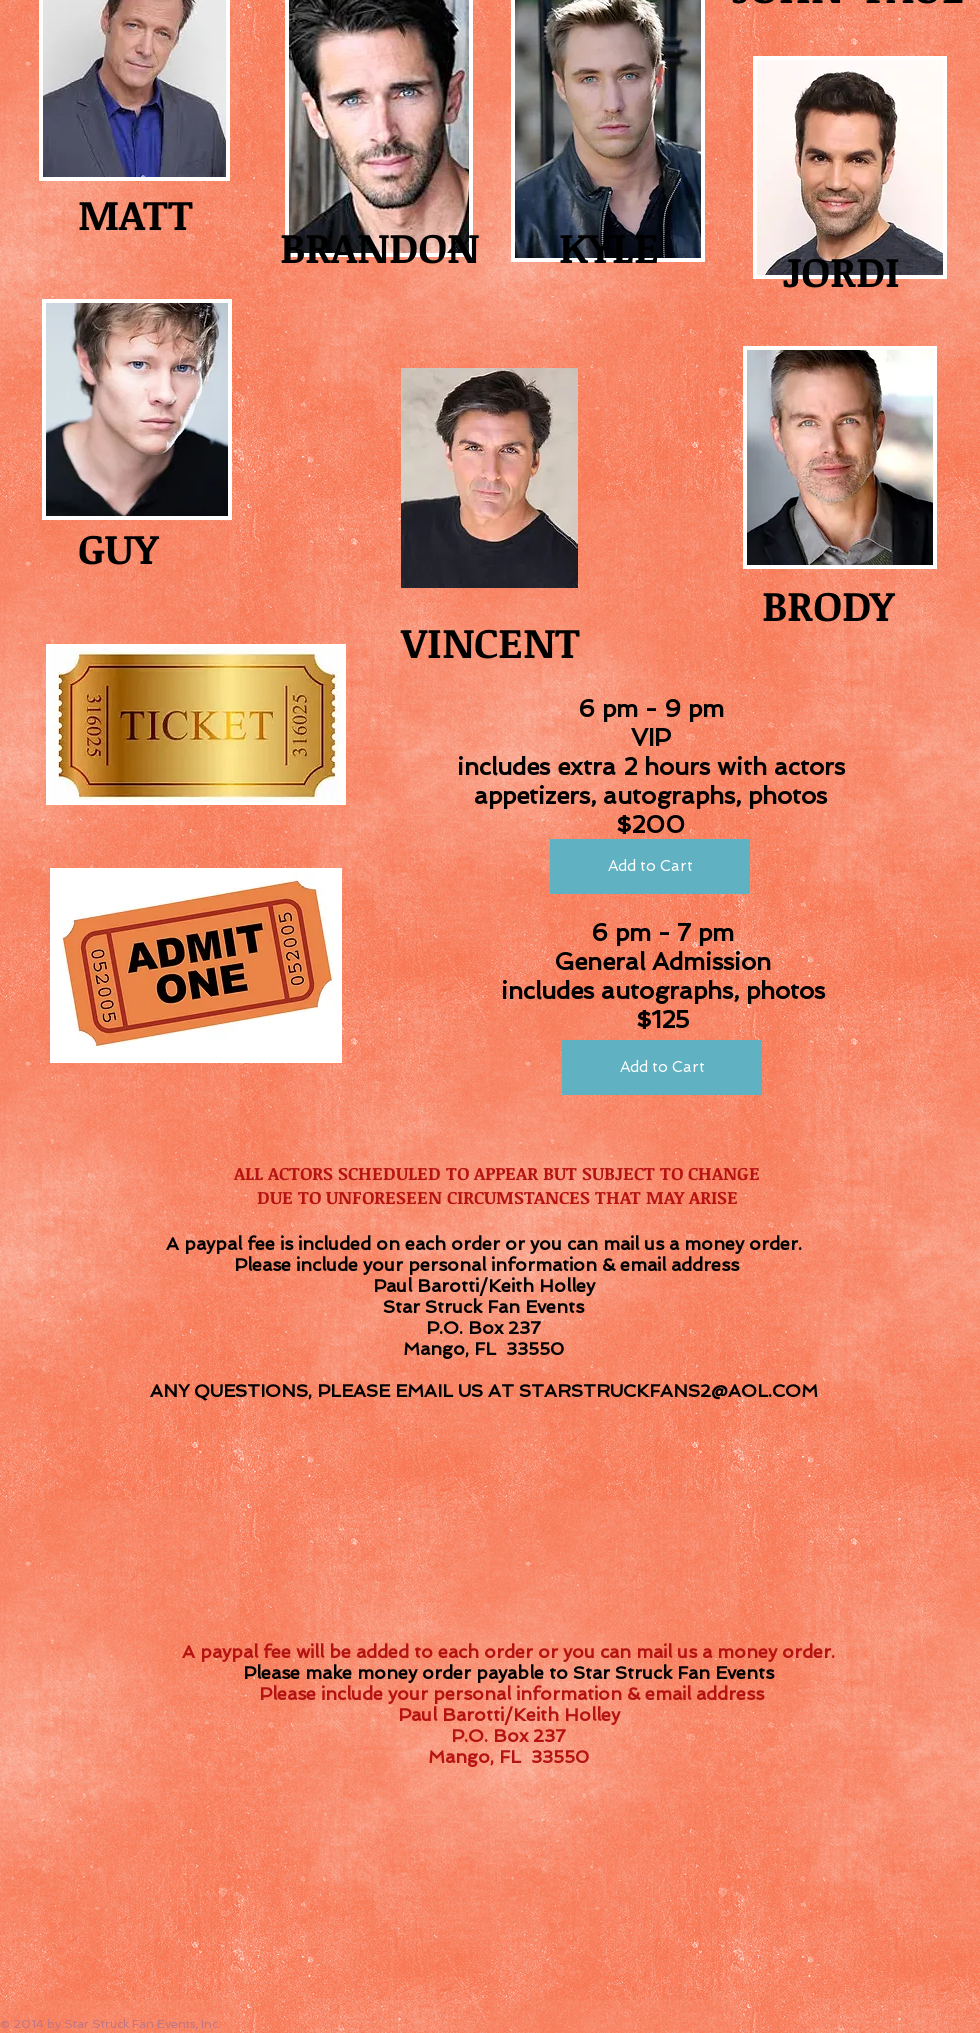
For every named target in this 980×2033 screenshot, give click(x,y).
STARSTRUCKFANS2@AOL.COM (668, 1390)
